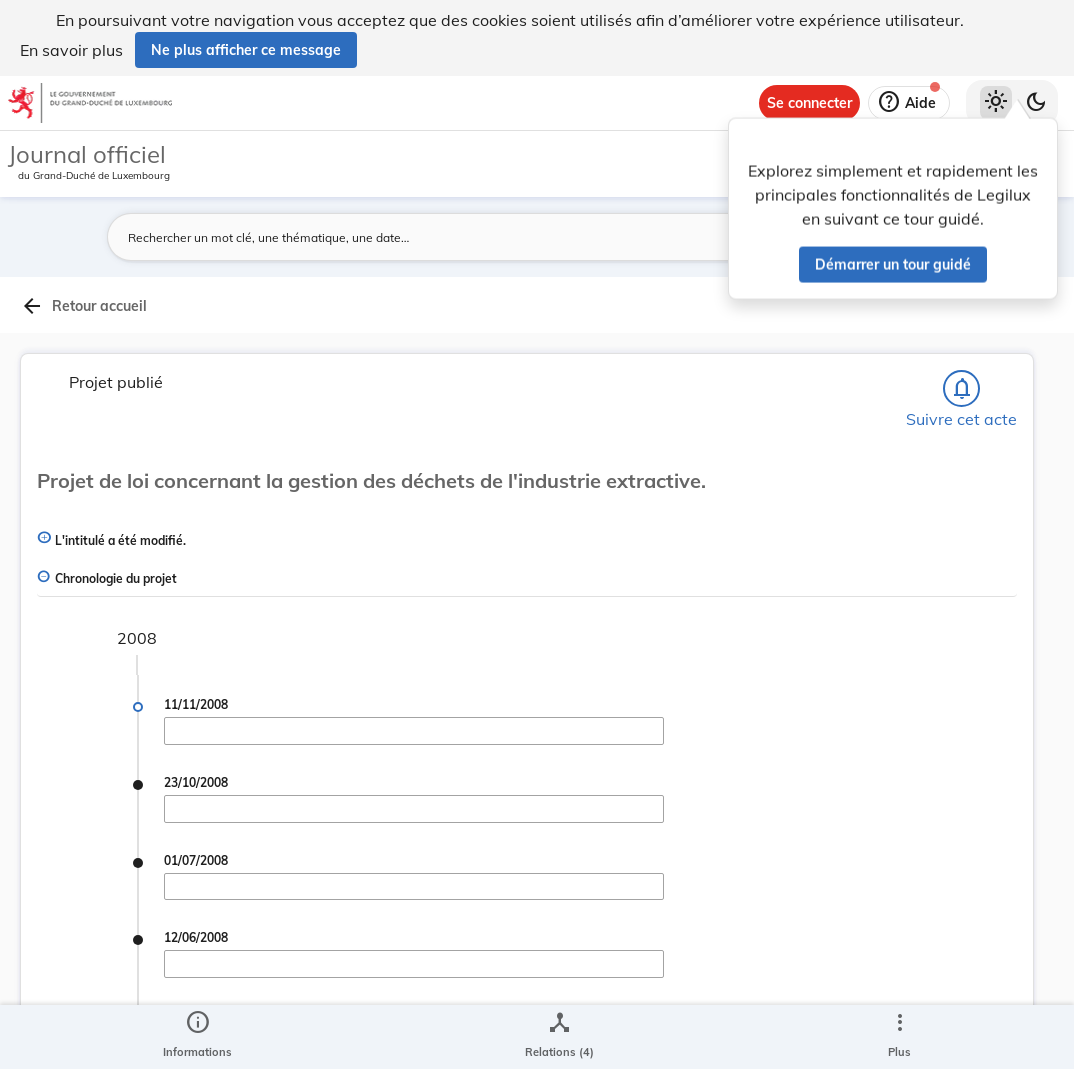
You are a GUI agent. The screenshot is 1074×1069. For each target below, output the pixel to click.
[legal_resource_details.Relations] (559, 1037)
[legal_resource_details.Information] (197, 1037)
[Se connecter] (809, 103)
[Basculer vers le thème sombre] (1036, 103)
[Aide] (909, 103)
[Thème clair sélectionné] (996, 103)
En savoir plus (71, 50)
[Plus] (899, 1037)
